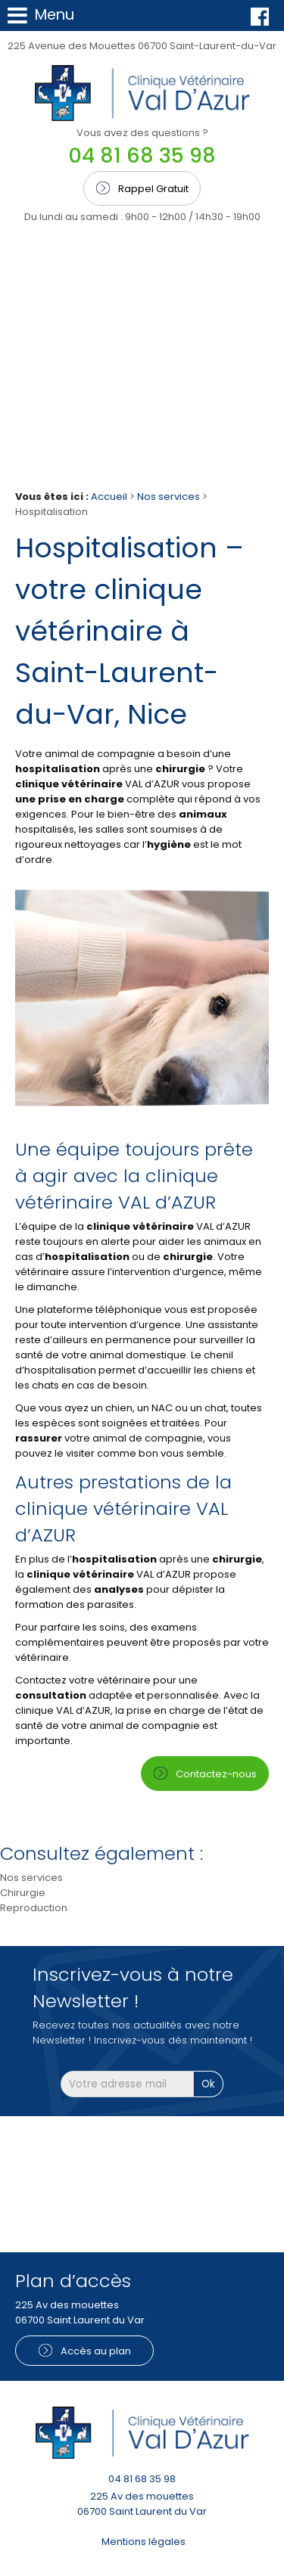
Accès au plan (96, 2351)
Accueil (109, 496)
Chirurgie (22, 1892)
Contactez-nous (216, 1774)
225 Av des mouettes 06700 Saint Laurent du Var (142, 2504)
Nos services (169, 496)
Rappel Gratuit (153, 189)
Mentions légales (143, 2541)
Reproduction (33, 1908)
